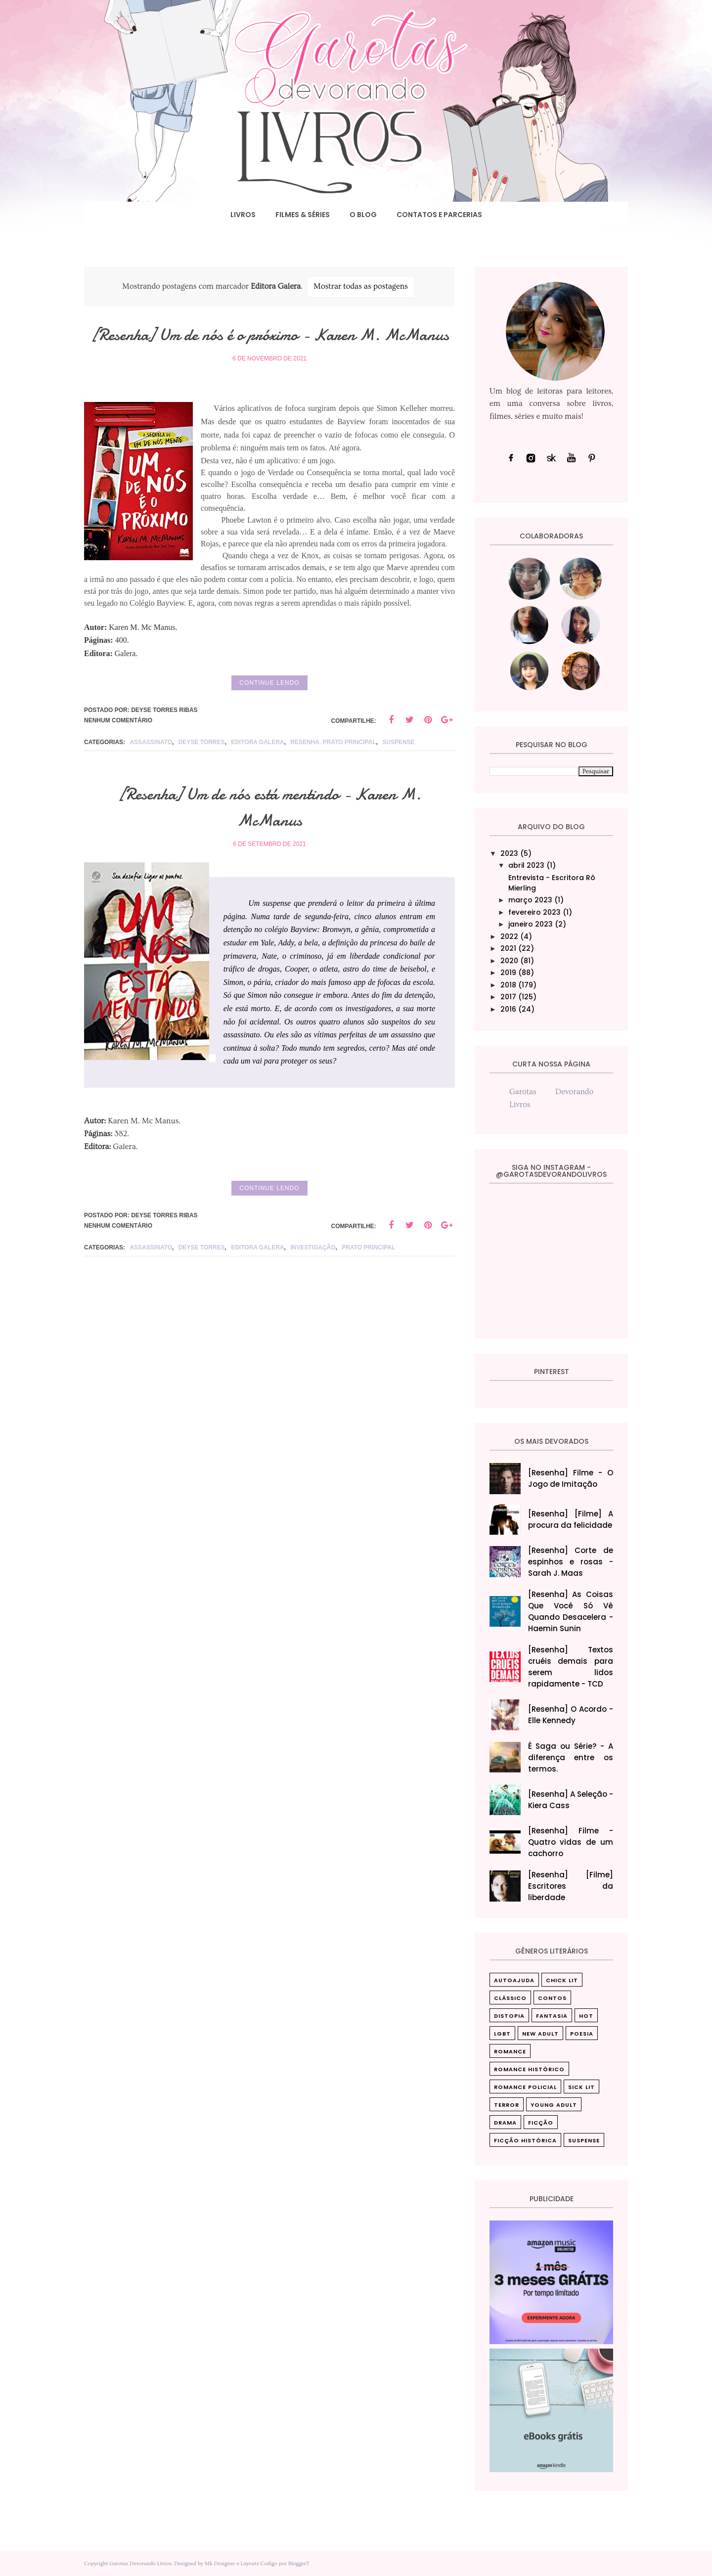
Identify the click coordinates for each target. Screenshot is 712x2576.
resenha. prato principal (333, 768)
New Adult (540, 2034)
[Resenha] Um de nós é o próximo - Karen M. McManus (270, 347)
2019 (508, 972)
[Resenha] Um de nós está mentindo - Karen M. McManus (269, 833)
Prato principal (368, 1273)
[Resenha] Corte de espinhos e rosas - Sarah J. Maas (571, 1561)
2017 (508, 997)
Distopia (509, 2016)
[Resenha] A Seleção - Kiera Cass (571, 1800)
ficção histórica (525, 2140)
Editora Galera (257, 768)
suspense (398, 768)
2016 (508, 1009)
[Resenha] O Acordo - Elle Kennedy (571, 1715)
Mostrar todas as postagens (360, 286)
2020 (509, 961)
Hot (586, 2016)
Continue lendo (269, 709)
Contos (552, 1998)
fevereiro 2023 (534, 912)
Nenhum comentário (118, 746)
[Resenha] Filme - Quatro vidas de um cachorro (571, 1842)
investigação (312, 1273)
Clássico (510, 1998)
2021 (508, 948)
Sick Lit (581, 2087)
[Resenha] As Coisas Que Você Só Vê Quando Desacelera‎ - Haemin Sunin (571, 1611)
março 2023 (530, 900)
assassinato (151, 768)
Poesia (581, 2034)
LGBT (502, 2034)
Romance (510, 2051)
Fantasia (552, 2016)
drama (505, 2123)
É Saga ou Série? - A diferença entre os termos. (571, 1757)
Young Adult (554, 2105)
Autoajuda (514, 1980)
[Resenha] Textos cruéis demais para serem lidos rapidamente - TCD (571, 1666)
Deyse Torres (201, 768)
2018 (508, 985)
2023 (509, 853)
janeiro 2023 (530, 924)
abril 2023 (526, 865)
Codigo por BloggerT (284, 2563)
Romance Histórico (529, 2069)
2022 (509, 936)
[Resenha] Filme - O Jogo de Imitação (571, 1478)
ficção (540, 2123)
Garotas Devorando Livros (140, 2563)
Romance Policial (525, 2087)
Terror (506, 2105)
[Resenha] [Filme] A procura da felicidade (571, 1519)
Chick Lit (562, 1980)
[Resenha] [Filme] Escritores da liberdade (571, 1886)
